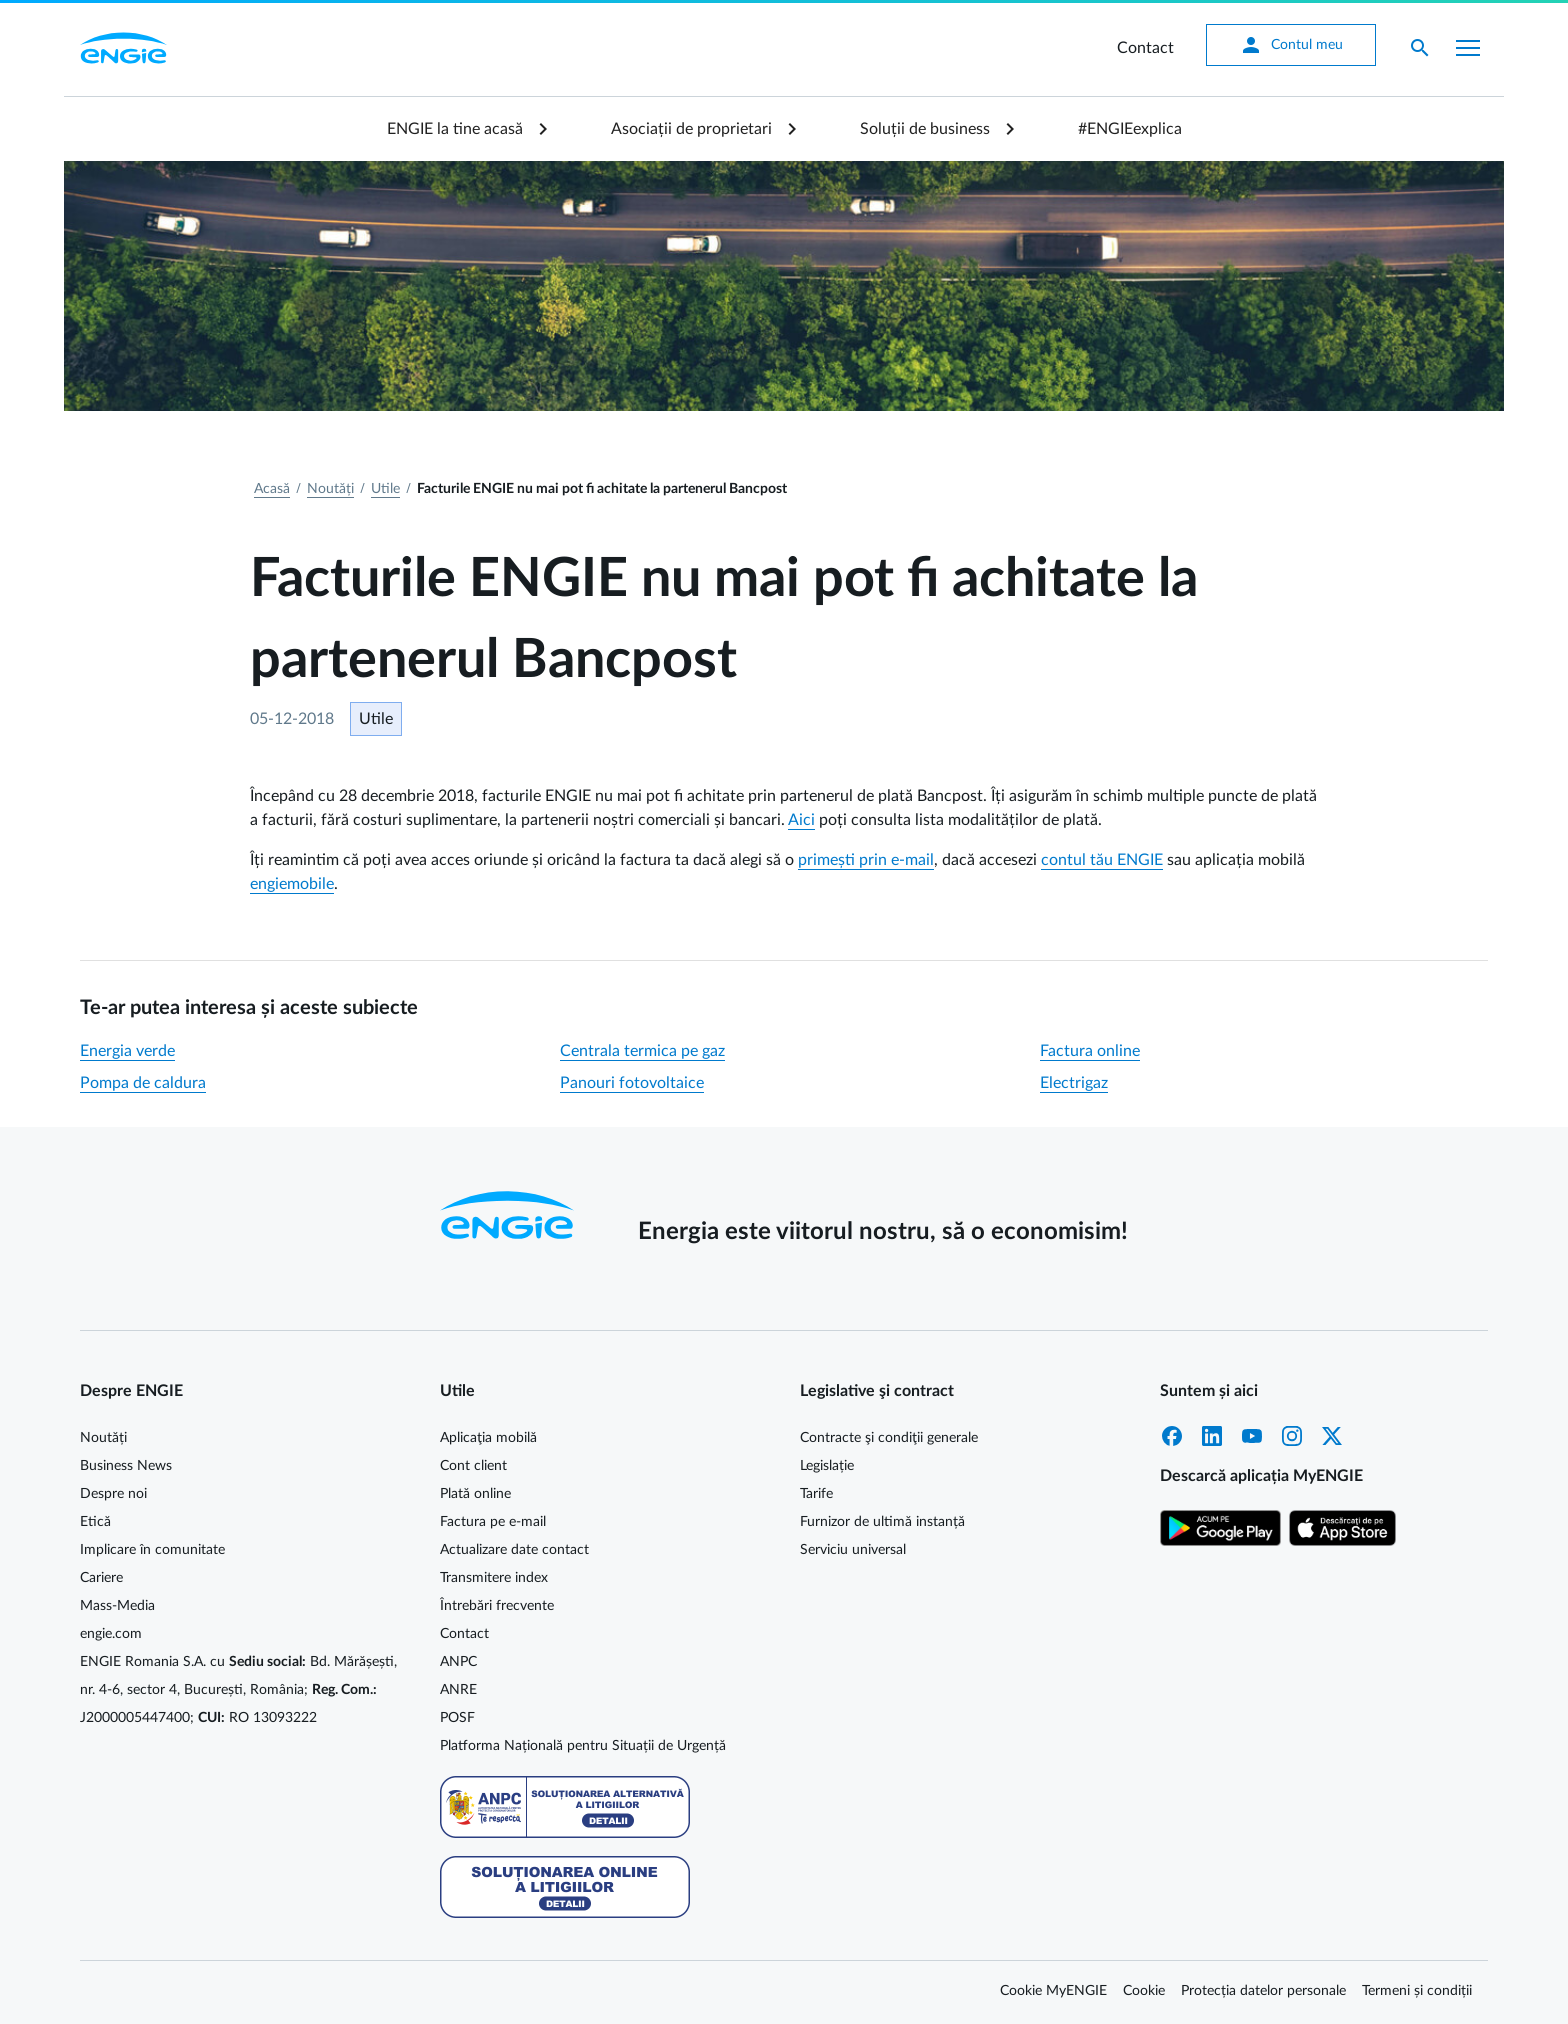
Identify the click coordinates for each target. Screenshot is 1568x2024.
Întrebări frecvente (497, 1606)
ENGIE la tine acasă (455, 129)
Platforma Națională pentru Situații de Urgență (583, 1746)
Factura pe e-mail (493, 1522)
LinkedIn (1212, 1436)
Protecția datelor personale (1263, 1991)
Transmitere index (494, 1578)
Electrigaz (1074, 1083)
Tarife (816, 1494)
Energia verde (127, 1051)
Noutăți (330, 489)
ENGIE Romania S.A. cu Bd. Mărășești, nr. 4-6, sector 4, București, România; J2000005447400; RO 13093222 (238, 1690)
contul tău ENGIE (1102, 860)
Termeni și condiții (1417, 1991)
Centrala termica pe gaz (642, 1051)
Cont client (473, 1466)
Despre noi (113, 1494)
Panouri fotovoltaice (632, 1083)
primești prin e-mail (866, 860)
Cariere (101, 1578)
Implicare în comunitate (152, 1550)
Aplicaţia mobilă (488, 1438)
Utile (385, 489)
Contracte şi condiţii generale (889, 1438)
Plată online (475, 1494)
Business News (126, 1466)
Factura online (1090, 1051)
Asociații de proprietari (691, 129)
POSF (457, 1718)
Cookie (1144, 1991)
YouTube (1252, 1436)
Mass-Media (117, 1606)
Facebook (1172, 1436)
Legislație (827, 1466)
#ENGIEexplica (1130, 129)
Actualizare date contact (514, 1550)
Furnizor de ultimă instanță (882, 1522)
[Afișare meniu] (1468, 48)
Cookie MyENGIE (1053, 1991)
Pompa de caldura (143, 1083)
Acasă (272, 489)
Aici (801, 820)
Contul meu (1291, 45)
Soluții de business (925, 129)
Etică (95, 1522)
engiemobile (292, 884)
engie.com (111, 1634)
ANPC (458, 1662)
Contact (1145, 48)
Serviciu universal (853, 1550)
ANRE (458, 1690)
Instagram (1292, 1436)
